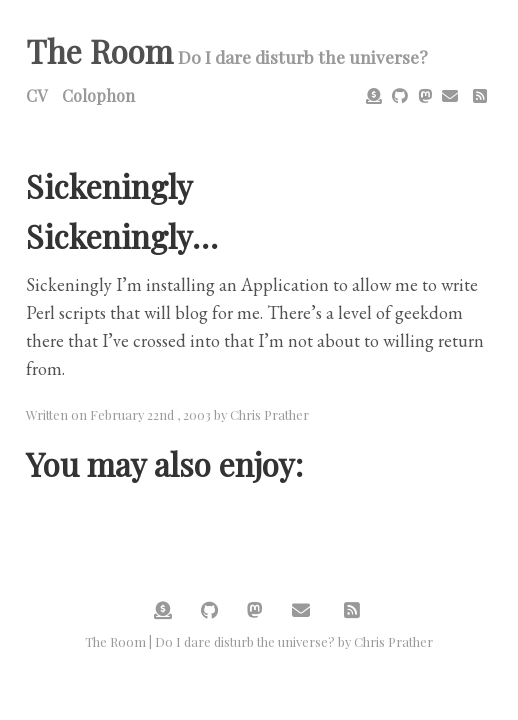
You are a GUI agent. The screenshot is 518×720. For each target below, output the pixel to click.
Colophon (98, 95)
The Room (99, 50)
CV (36, 95)
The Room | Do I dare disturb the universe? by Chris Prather (259, 641)
